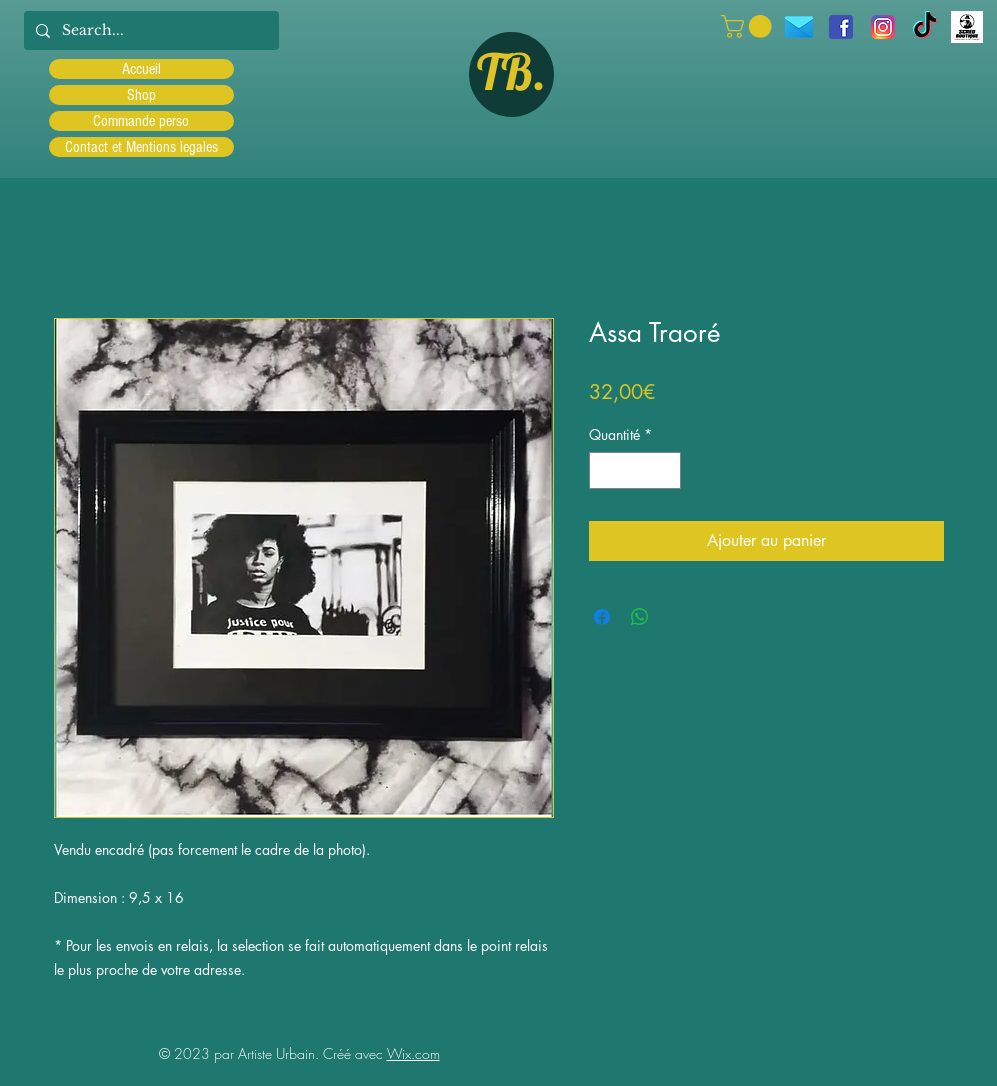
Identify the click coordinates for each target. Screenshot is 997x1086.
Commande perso (141, 121)
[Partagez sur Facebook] (602, 617)
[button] (749, 26)
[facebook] (841, 27)
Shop (141, 95)
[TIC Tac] (925, 27)
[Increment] (665, 470)
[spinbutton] (635, 470)
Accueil (141, 69)
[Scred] (967, 27)
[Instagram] (883, 27)
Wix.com (413, 1053)
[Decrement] (604, 470)
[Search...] (149, 30)
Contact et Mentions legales (141, 147)
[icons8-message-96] (799, 27)
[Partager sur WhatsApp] (640, 617)
